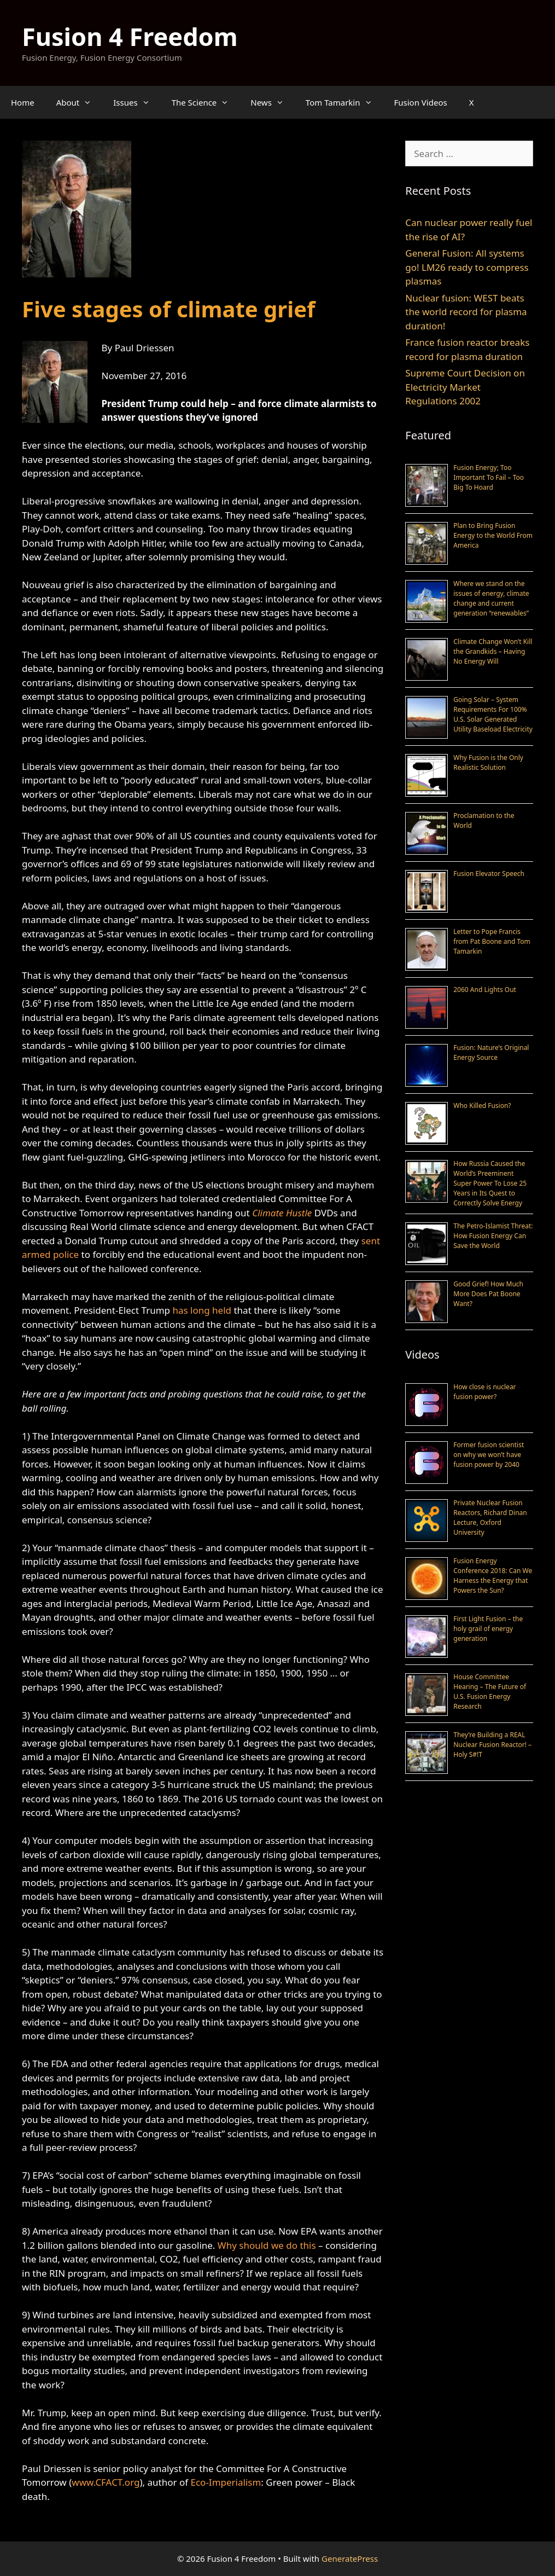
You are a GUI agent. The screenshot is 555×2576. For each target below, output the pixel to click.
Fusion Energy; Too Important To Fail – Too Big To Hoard (488, 477)
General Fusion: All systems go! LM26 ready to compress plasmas (466, 267)
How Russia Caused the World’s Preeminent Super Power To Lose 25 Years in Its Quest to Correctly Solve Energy (490, 1183)
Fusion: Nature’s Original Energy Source (491, 1052)
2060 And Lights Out (484, 989)
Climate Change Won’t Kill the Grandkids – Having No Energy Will (492, 651)
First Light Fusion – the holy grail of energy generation (488, 1628)
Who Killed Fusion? (482, 1105)
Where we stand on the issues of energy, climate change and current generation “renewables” (491, 598)
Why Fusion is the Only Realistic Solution (488, 762)
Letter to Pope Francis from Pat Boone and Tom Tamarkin (491, 941)
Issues (136, 102)
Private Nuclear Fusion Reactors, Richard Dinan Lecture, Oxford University (490, 1517)
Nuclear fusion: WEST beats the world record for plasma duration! (466, 312)
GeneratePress (350, 2558)
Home (22, 102)
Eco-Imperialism (226, 2482)
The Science (206, 102)
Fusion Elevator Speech (488, 873)
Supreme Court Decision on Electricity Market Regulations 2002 (465, 387)
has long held (201, 1310)
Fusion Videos (420, 102)
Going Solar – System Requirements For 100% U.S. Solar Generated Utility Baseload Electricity (493, 714)
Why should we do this (267, 2245)
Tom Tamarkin (344, 102)
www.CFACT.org (105, 2482)
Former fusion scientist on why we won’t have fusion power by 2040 (488, 1454)
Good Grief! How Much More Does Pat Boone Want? (488, 1293)
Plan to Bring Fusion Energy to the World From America (493, 535)
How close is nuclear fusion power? (484, 1391)
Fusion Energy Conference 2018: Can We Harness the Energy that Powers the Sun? (492, 1575)
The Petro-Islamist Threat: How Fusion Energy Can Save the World (493, 1235)
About (79, 102)
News (272, 102)
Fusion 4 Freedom (130, 36)
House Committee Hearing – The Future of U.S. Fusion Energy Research (489, 1691)
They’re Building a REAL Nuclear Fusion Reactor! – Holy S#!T (492, 1744)
